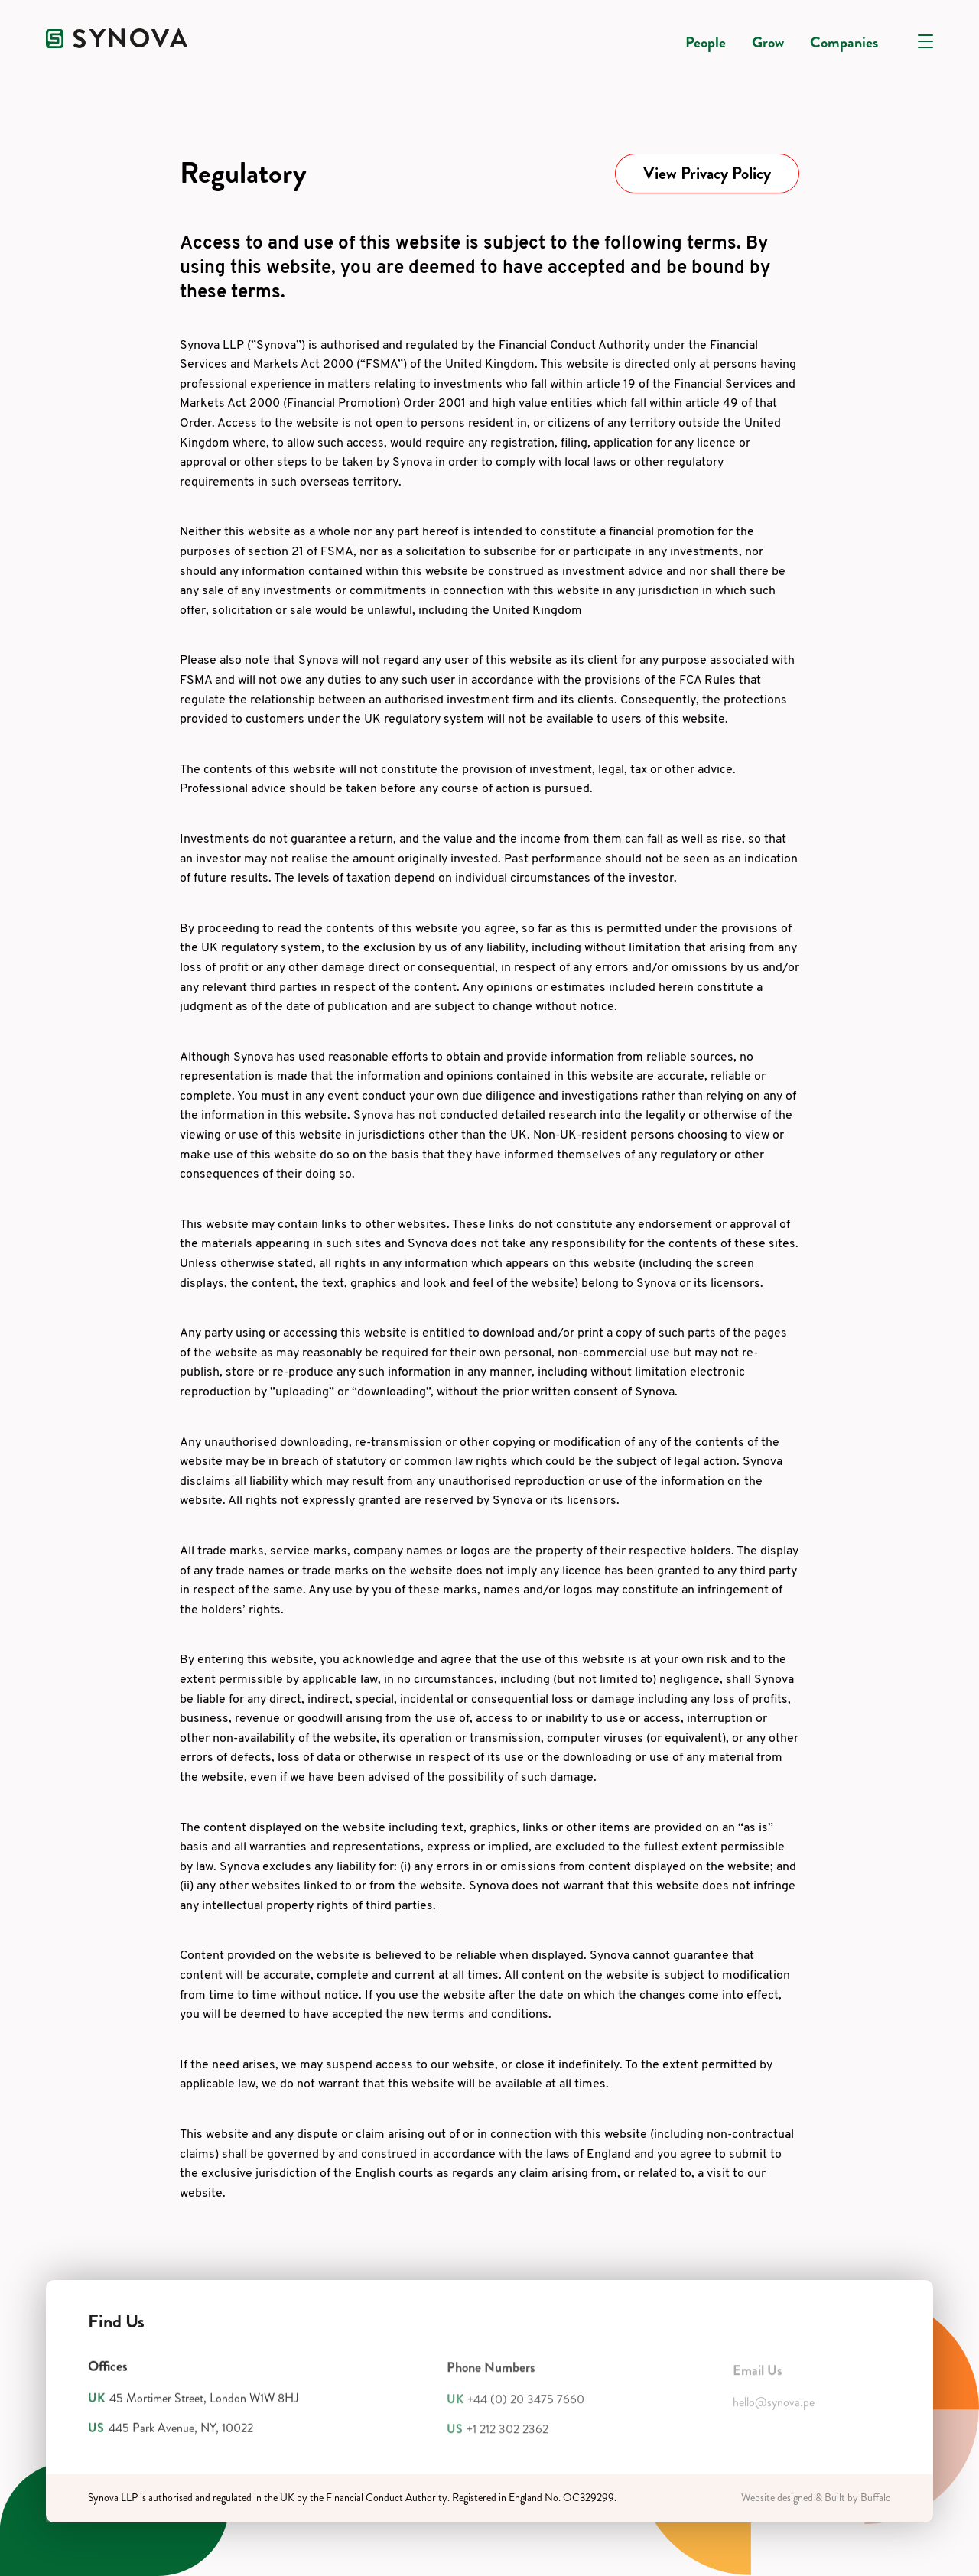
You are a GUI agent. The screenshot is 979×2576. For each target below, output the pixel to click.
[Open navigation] (925, 41)
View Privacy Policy (707, 173)
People (705, 42)
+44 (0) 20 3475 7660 (525, 2406)
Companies (844, 42)
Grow (768, 42)
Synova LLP (113, 2497)
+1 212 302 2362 (507, 2436)
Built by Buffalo (858, 2497)
